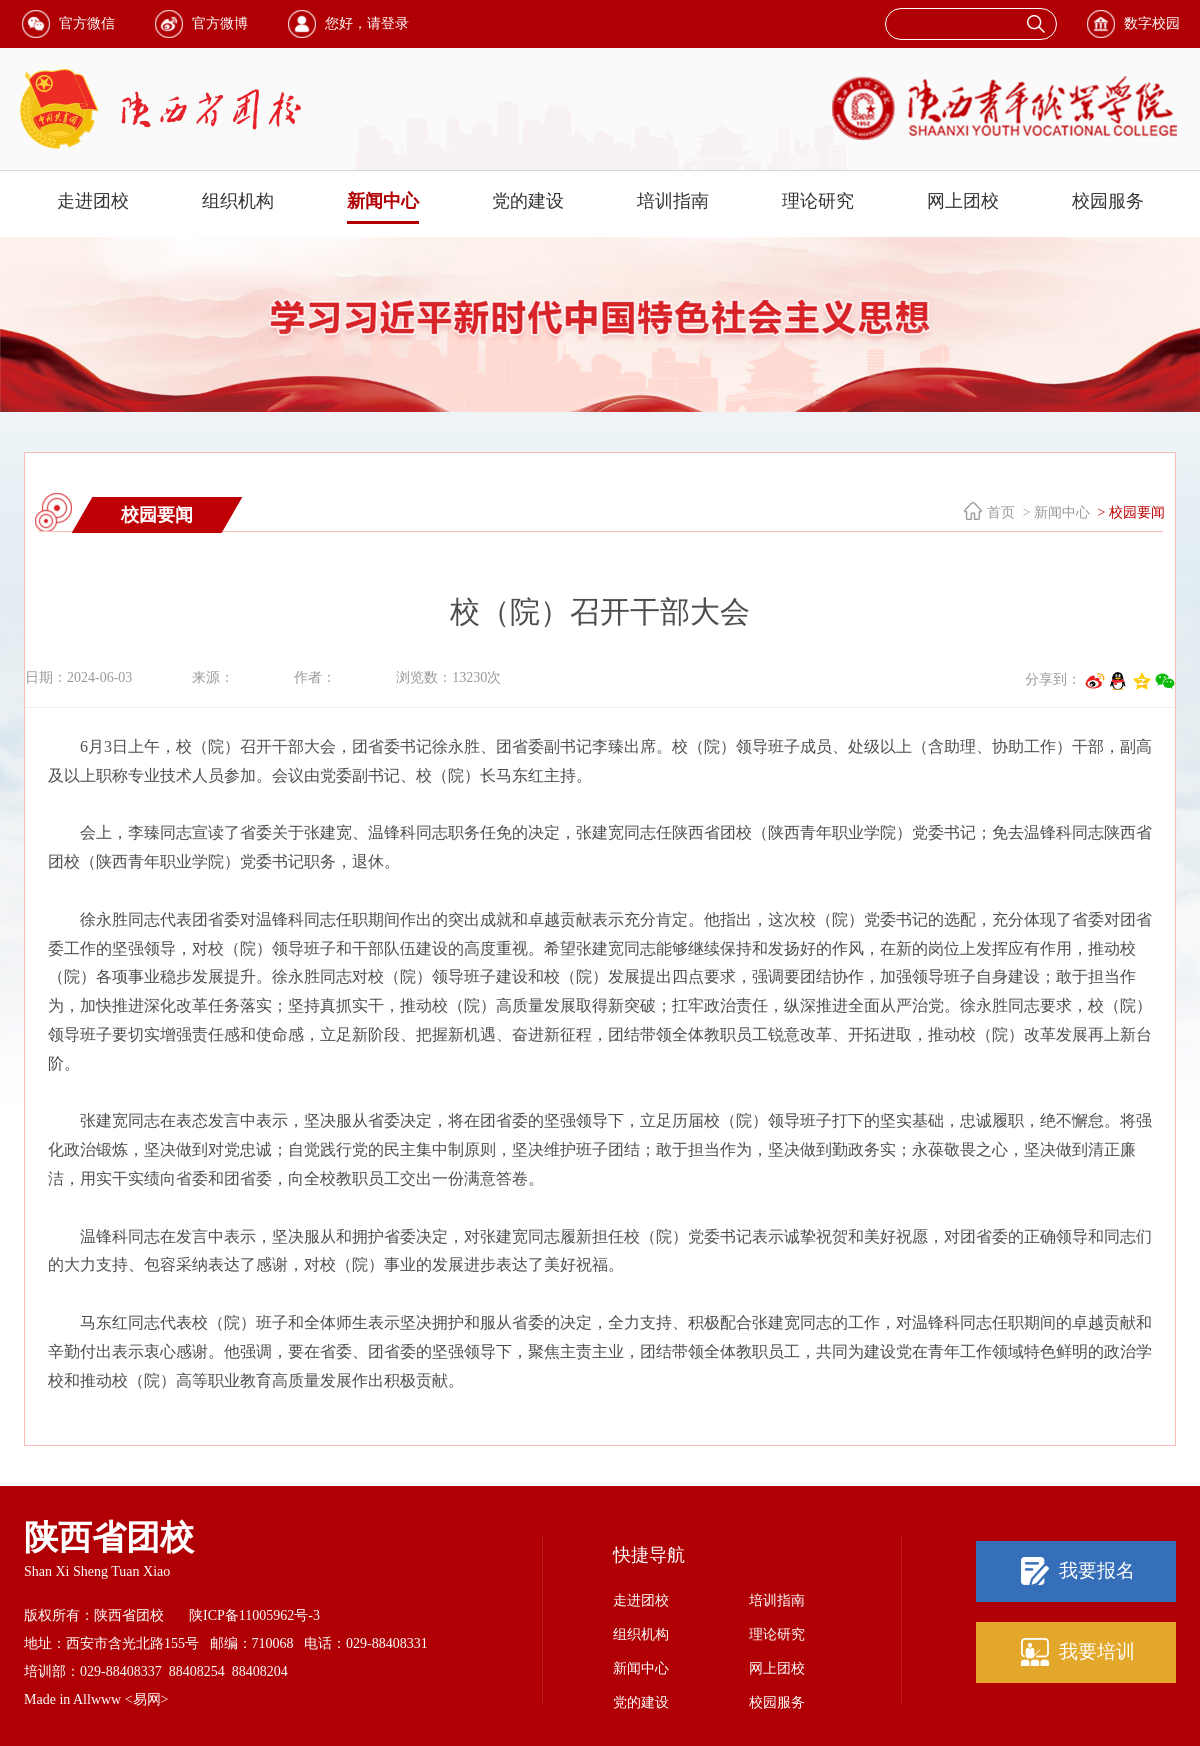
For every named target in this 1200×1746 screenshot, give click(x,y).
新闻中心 (383, 201)
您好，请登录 (367, 23)
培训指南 (673, 201)
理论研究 (818, 201)
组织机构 (238, 201)
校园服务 (1108, 201)
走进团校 (93, 201)
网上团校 (963, 201)
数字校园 (1152, 23)
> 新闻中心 (1054, 512)
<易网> (147, 1699)
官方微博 (220, 23)
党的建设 (528, 201)
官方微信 (87, 23)
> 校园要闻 (1129, 512)
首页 (1001, 512)
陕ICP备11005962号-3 (254, 1615)
